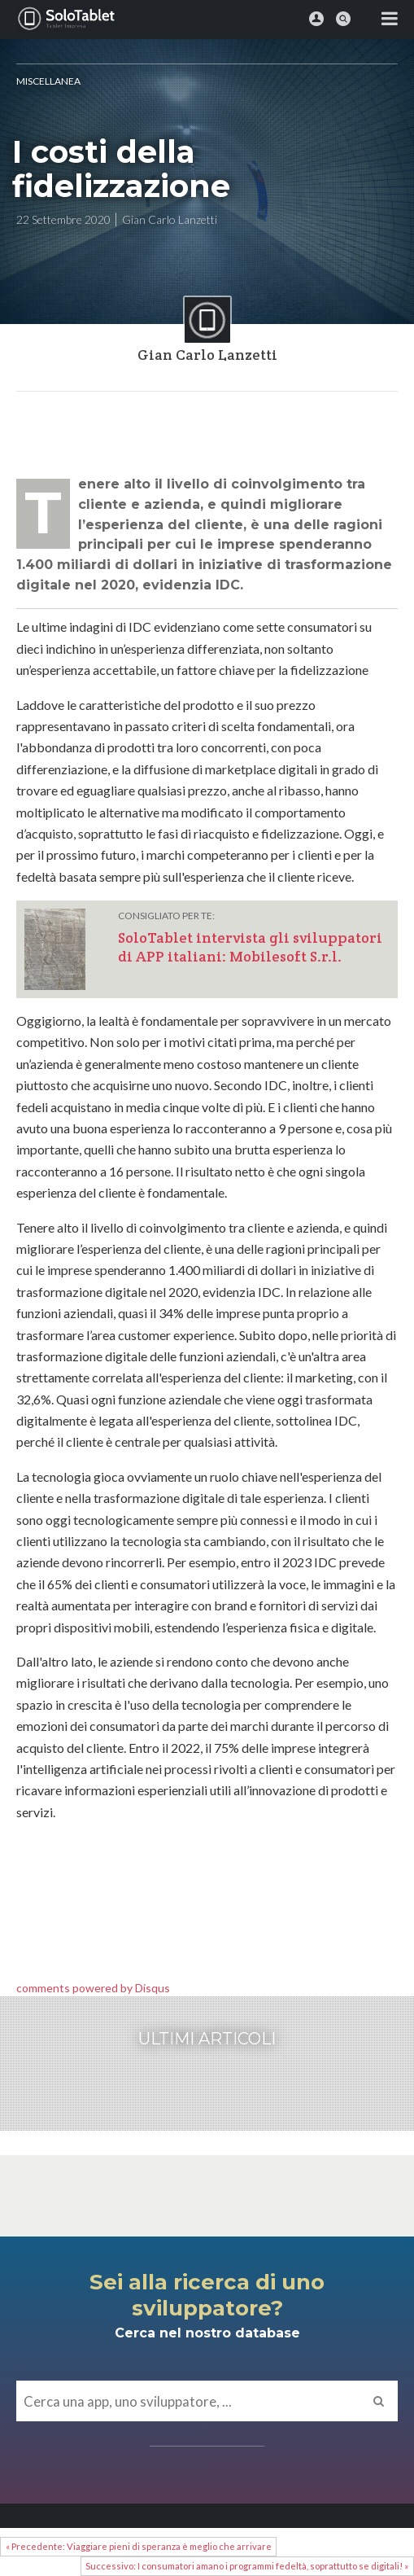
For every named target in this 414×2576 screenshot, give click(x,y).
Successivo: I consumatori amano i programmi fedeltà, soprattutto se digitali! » (246, 2566)
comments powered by (93, 1988)
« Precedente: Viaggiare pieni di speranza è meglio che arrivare (139, 2546)
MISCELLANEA (48, 81)
